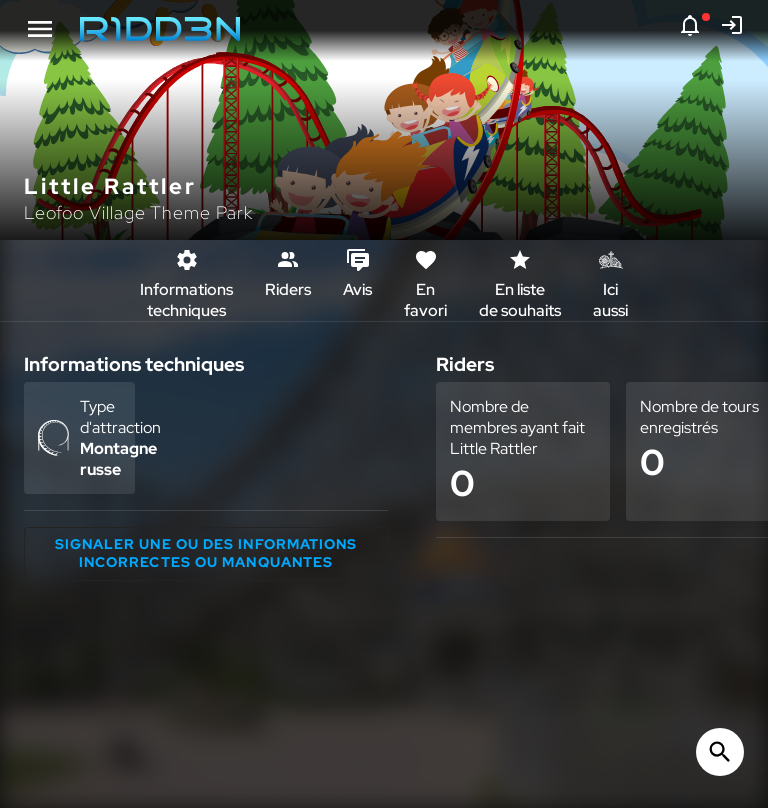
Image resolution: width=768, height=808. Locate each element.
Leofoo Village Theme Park (138, 212)
